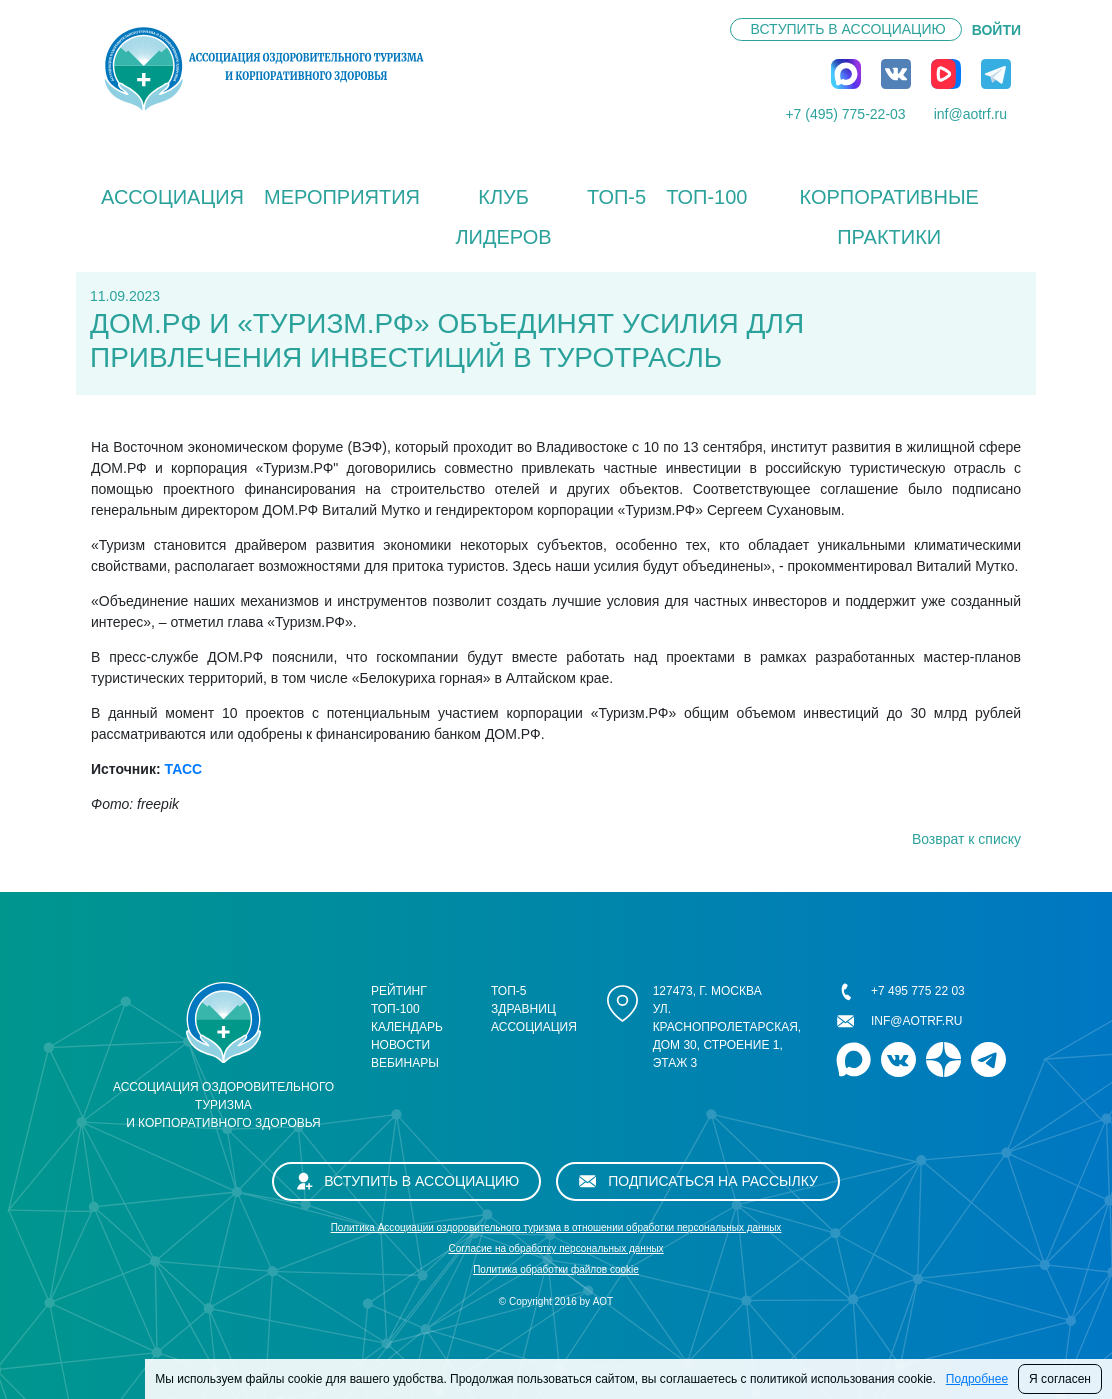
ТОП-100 (706, 197)
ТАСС (183, 769)
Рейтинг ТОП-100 (399, 1000)
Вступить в (848, 29)
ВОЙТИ (996, 30)
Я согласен (1060, 1379)
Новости (400, 1045)
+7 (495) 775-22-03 (845, 114)
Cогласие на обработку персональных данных (555, 1248)
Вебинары (405, 1063)
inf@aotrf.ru (970, 114)
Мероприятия (342, 197)
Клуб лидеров (503, 217)
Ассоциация (172, 197)
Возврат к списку (966, 839)
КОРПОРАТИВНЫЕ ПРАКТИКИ (888, 217)
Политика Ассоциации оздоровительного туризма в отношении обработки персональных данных (556, 1227)
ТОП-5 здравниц (523, 1000)
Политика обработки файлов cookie (556, 1269)
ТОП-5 (616, 197)
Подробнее (977, 1379)
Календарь (407, 1027)
